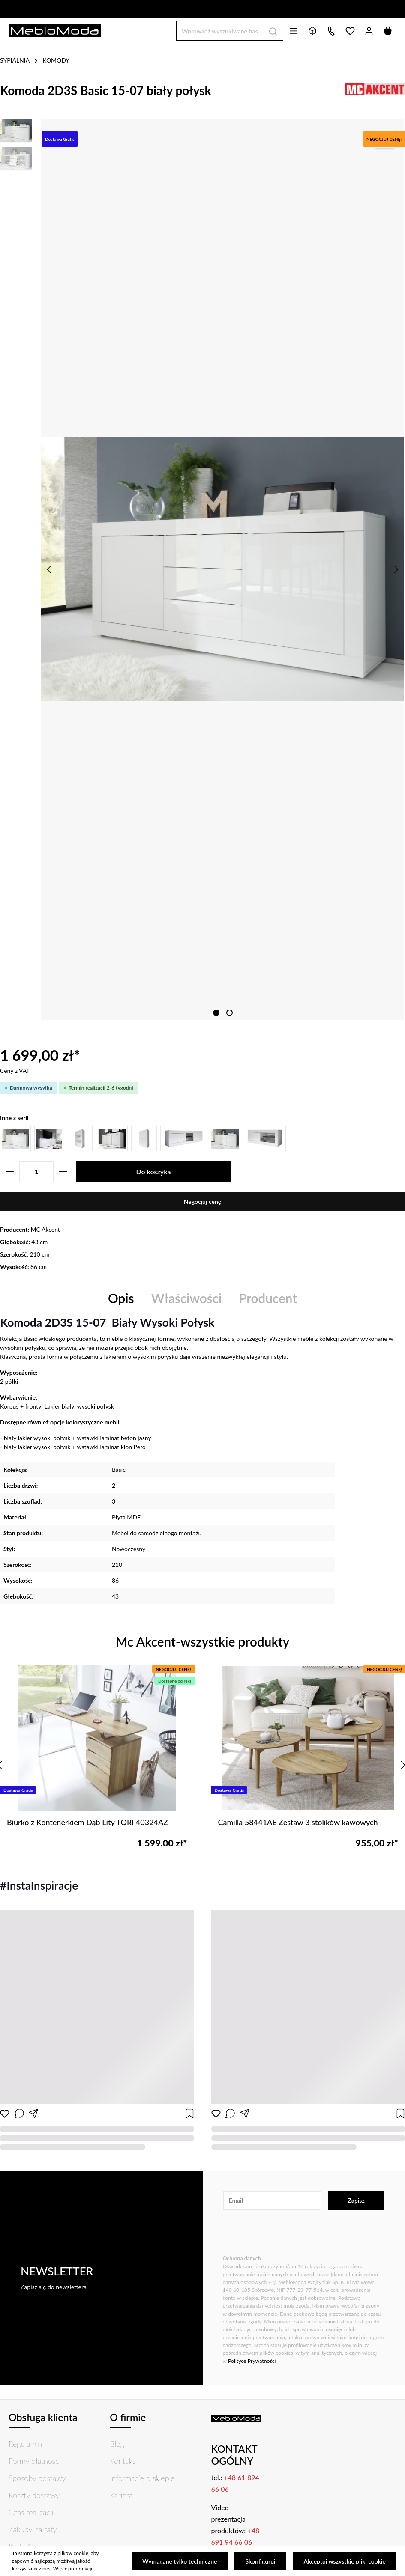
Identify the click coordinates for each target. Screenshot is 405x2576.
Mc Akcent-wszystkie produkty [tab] (202, 1641)
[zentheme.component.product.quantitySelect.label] (36, 1171)
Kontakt (122, 2461)
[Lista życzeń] (350, 30)
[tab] (121, 1298)
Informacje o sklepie (142, 2478)
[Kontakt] (331, 30)
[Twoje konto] (369, 30)
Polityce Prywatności (252, 2361)
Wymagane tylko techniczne (179, 2561)
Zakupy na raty (33, 2529)
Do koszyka (153, 1171)
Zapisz (356, 2200)
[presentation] (288, 2233)
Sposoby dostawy (37, 2478)
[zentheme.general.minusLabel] (10, 1171)
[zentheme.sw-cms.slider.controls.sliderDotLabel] (216, 1013)
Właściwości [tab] (186, 1298)
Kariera (121, 2495)
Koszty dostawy (34, 2495)
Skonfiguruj (260, 2561)
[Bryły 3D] (312, 30)
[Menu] (293, 30)
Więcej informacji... (74, 2568)
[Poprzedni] (50, 569)
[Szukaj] (273, 30)
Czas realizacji (31, 2512)
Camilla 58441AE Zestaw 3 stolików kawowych (298, 1822)
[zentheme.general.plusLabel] (63, 1171)
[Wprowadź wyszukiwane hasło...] (220, 30)
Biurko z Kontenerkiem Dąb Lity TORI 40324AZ (87, 1822)
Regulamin (25, 2443)
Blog (117, 2443)
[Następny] (396, 569)
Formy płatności (34, 2461)
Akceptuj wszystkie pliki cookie (345, 2561)
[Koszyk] (387, 30)
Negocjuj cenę (203, 1201)
